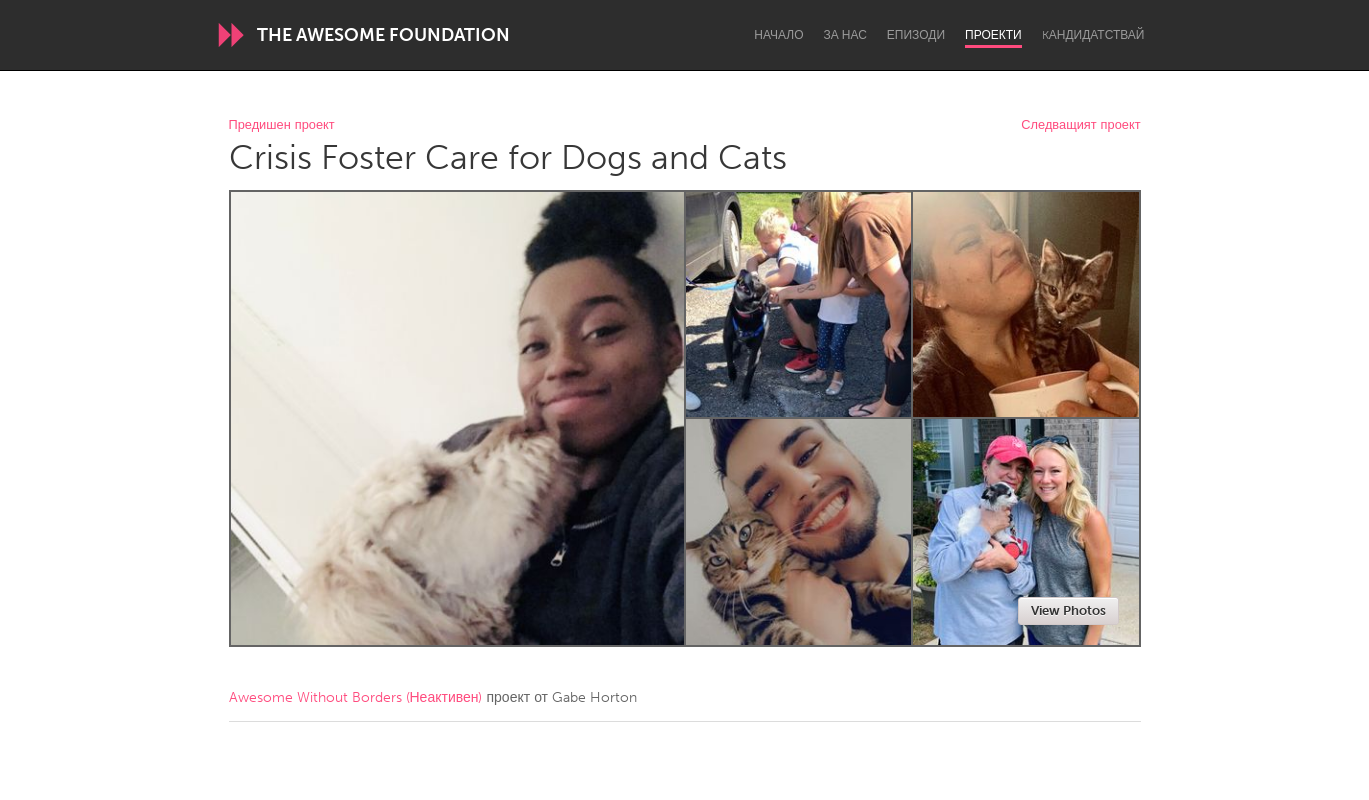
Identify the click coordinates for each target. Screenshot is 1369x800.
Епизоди (916, 35)
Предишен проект (282, 125)
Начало (778, 35)
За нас (845, 35)
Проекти (993, 35)
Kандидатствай (1093, 35)
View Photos (1068, 610)
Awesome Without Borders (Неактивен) (356, 697)
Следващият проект (1080, 125)
